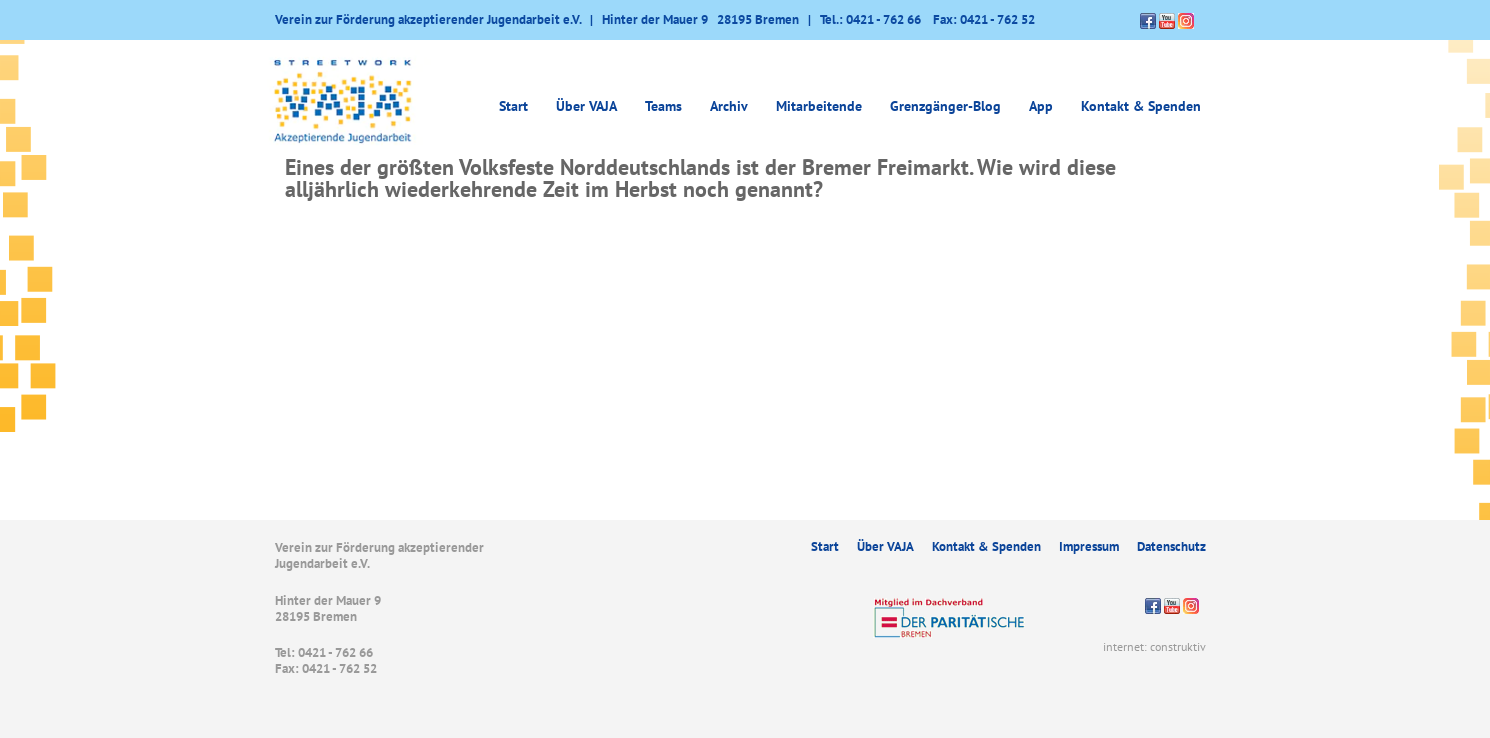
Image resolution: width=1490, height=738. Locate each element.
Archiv (729, 106)
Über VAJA (586, 106)
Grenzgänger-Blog (945, 106)
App (1041, 106)
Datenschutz (1171, 546)
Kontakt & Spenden (1141, 106)
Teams (663, 106)
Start (513, 106)
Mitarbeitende (819, 106)
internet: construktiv (1154, 646)
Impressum (1089, 546)
